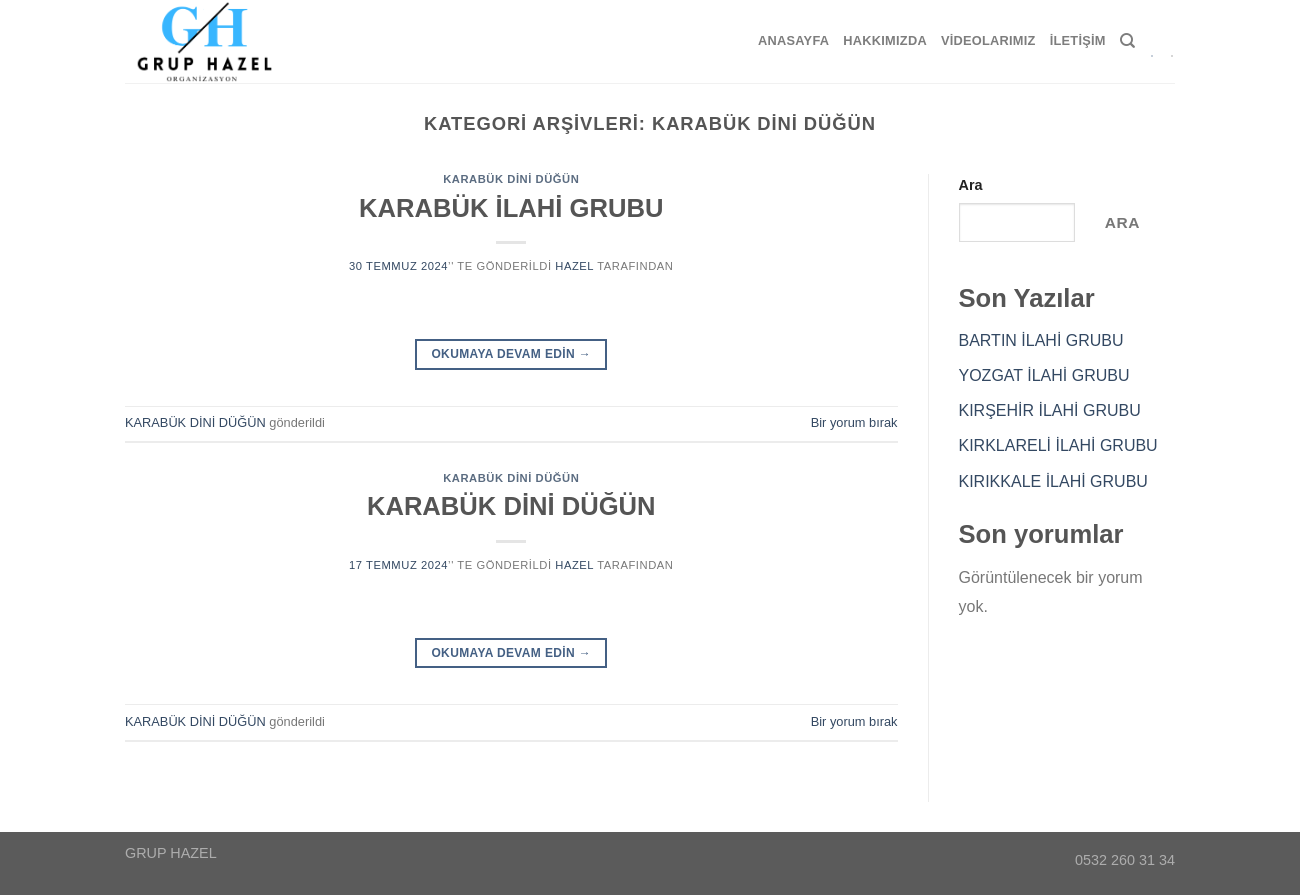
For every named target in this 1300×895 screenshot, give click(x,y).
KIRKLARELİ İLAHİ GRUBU (1058, 445)
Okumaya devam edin (511, 354)
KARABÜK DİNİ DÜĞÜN (511, 179)
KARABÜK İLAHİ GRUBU (511, 208)
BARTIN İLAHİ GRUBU (1041, 340)
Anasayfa (793, 40)
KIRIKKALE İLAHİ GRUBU (1053, 481)
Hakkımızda (885, 40)
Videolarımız (988, 40)
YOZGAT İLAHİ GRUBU (1044, 375)
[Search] (1127, 41)
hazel (574, 266)
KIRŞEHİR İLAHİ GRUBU (1050, 410)
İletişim (1078, 40)
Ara (971, 185)
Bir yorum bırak (854, 422)
